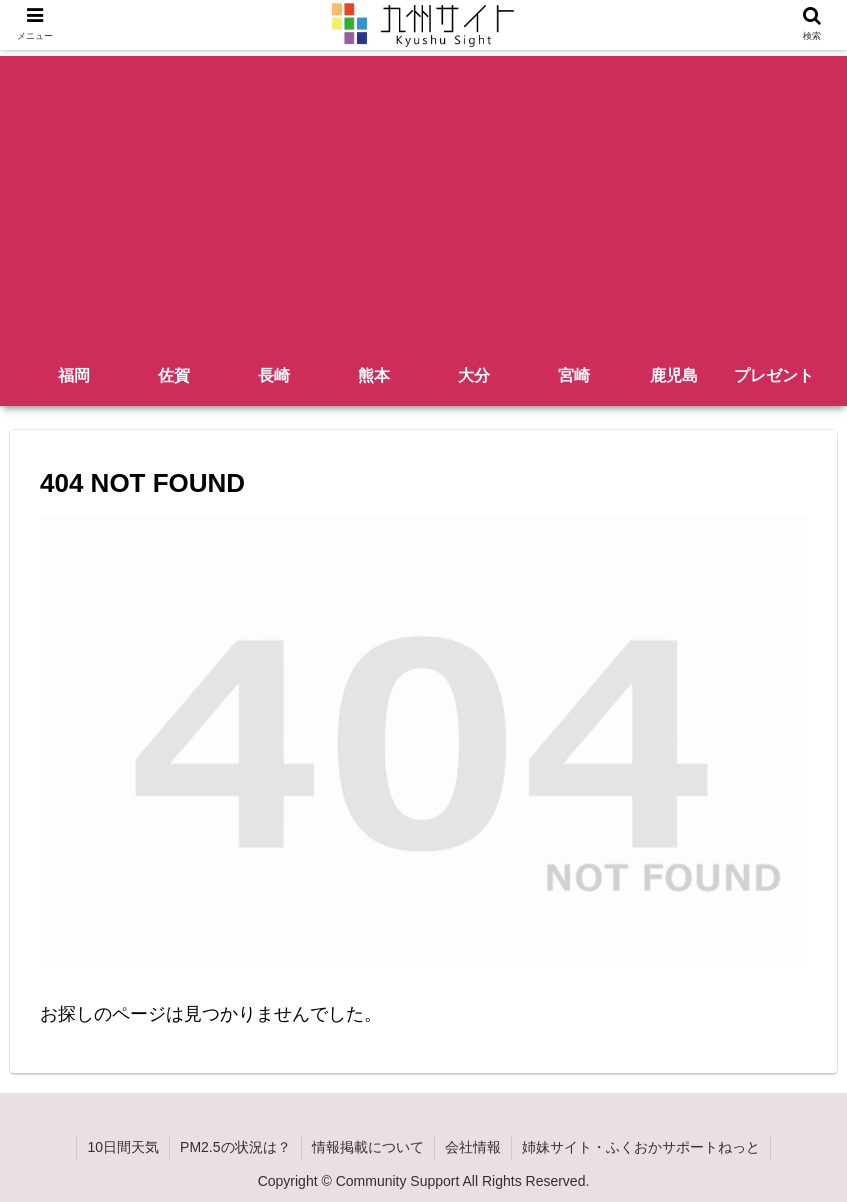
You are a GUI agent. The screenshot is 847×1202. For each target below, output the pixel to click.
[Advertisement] (423, 196)
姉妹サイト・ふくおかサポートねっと (641, 1147)
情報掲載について (368, 1147)
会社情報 (473, 1147)
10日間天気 (123, 1147)
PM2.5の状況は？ (235, 1147)
